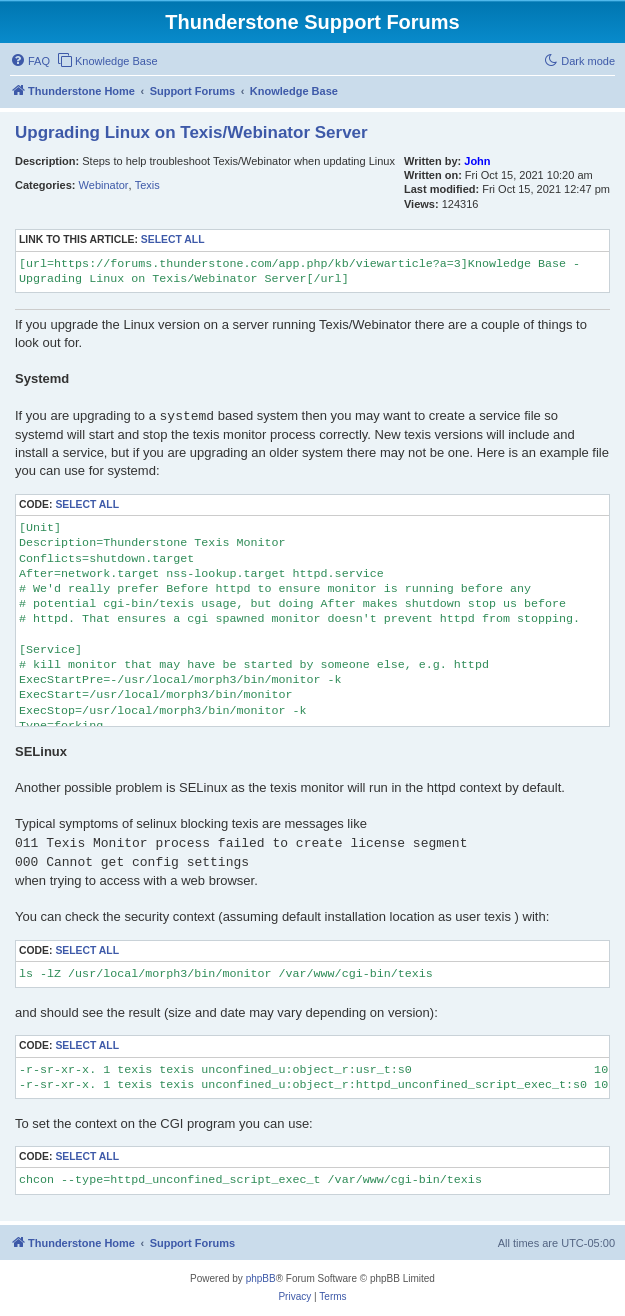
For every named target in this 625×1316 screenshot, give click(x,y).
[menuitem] (30, 61)
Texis (147, 185)
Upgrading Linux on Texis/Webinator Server (191, 132)
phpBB (261, 1278)
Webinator (104, 185)
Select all (173, 239)
